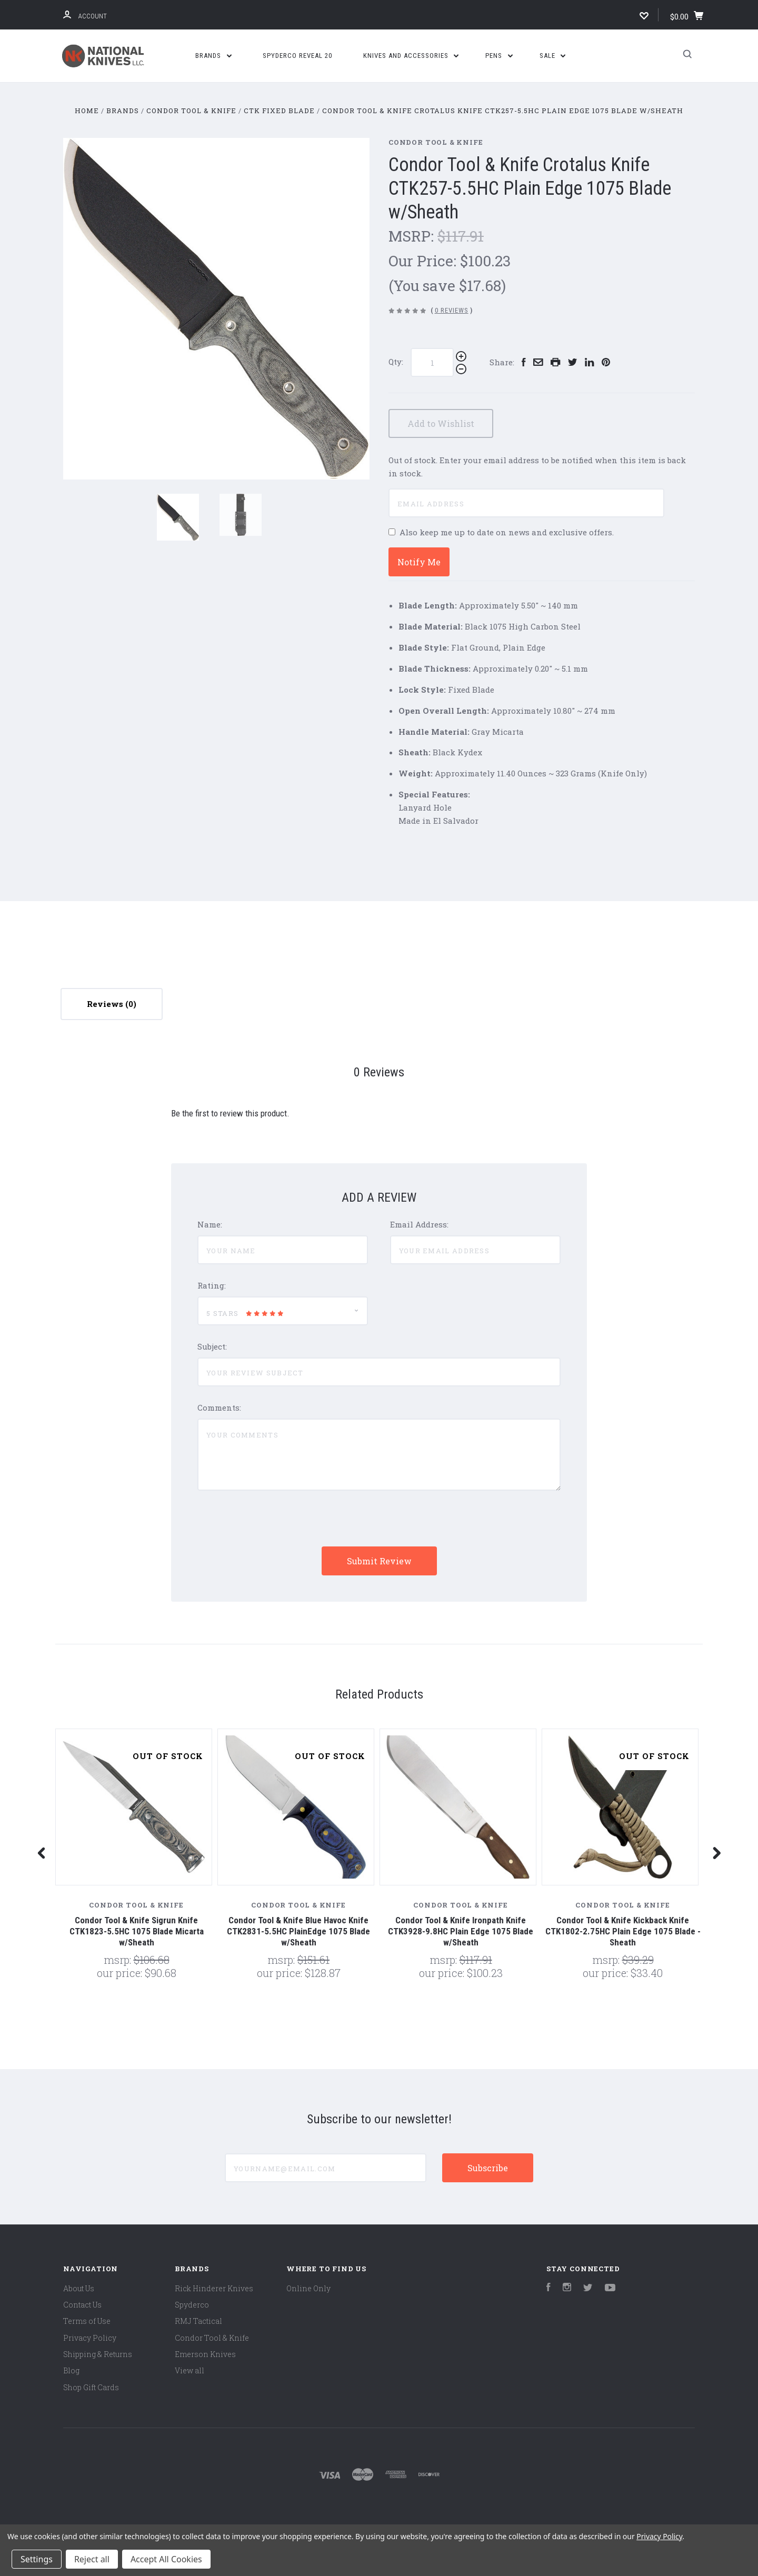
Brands (213, 55)
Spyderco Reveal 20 (297, 55)
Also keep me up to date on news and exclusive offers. (507, 532)
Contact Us (82, 2305)
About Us (78, 2288)
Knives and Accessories (411, 55)
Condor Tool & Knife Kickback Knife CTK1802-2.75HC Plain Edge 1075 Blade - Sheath (623, 1931)
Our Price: (424, 261)
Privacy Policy (89, 2338)
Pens (499, 55)
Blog (71, 2370)
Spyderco (192, 2305)
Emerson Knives (205, 2354)
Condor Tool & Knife (435, 142)
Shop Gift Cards (91, 2387)
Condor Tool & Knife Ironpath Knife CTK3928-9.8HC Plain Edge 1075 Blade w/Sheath (460, 1931)
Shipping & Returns (97, 2354)
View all (189, 2370)
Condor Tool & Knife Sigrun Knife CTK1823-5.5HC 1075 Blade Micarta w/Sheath (136, 1931)
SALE (553, 55)
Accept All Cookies (166, 2559)
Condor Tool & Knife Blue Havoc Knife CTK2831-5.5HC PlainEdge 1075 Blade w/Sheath (298, 1931)
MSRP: (412, 236)
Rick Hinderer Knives (214, 2288)
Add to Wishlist (447, 423)
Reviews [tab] (111, 1004)
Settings (37, 2559)
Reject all (91, 2559)
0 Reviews (451, 310)
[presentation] (277, 1525)
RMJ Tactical (198, 2321)
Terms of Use (87, 2321)
